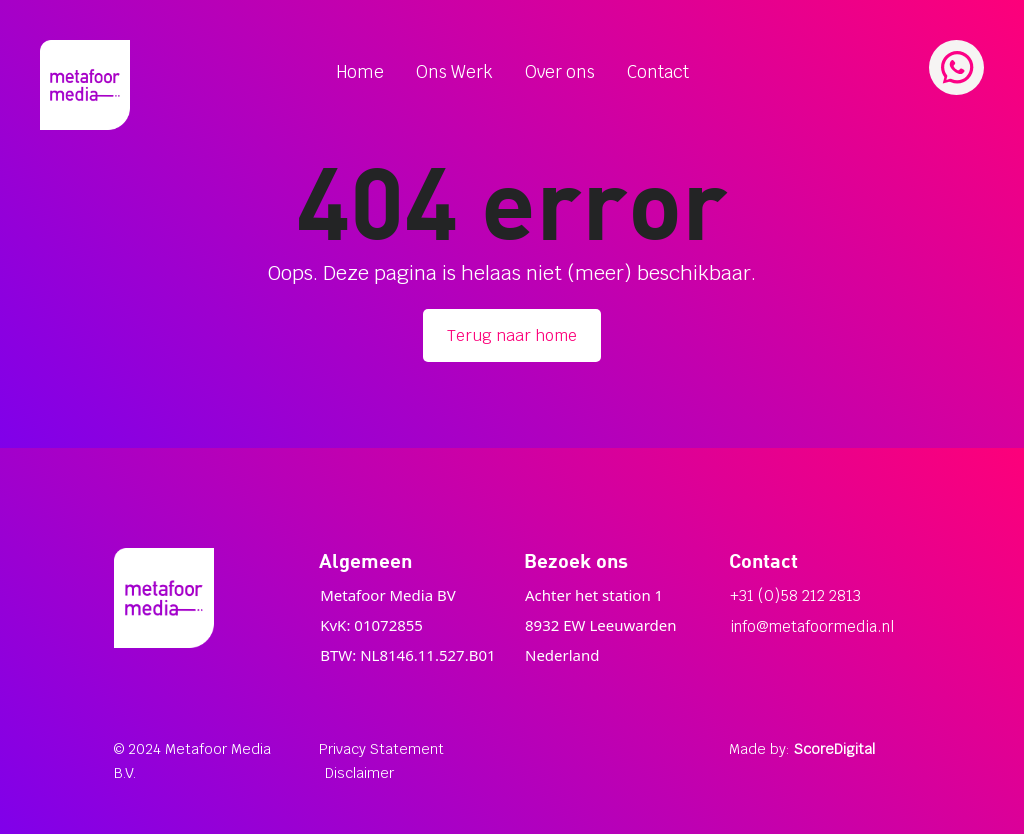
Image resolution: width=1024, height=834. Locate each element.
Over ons (560, 72)
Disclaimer (359, 773)
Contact (658, 72)
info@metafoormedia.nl (812, 626)
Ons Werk (454, 72)
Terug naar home (512, 335)
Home (360, 72)
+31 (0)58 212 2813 (795, 595)
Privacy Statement (381, 749)
